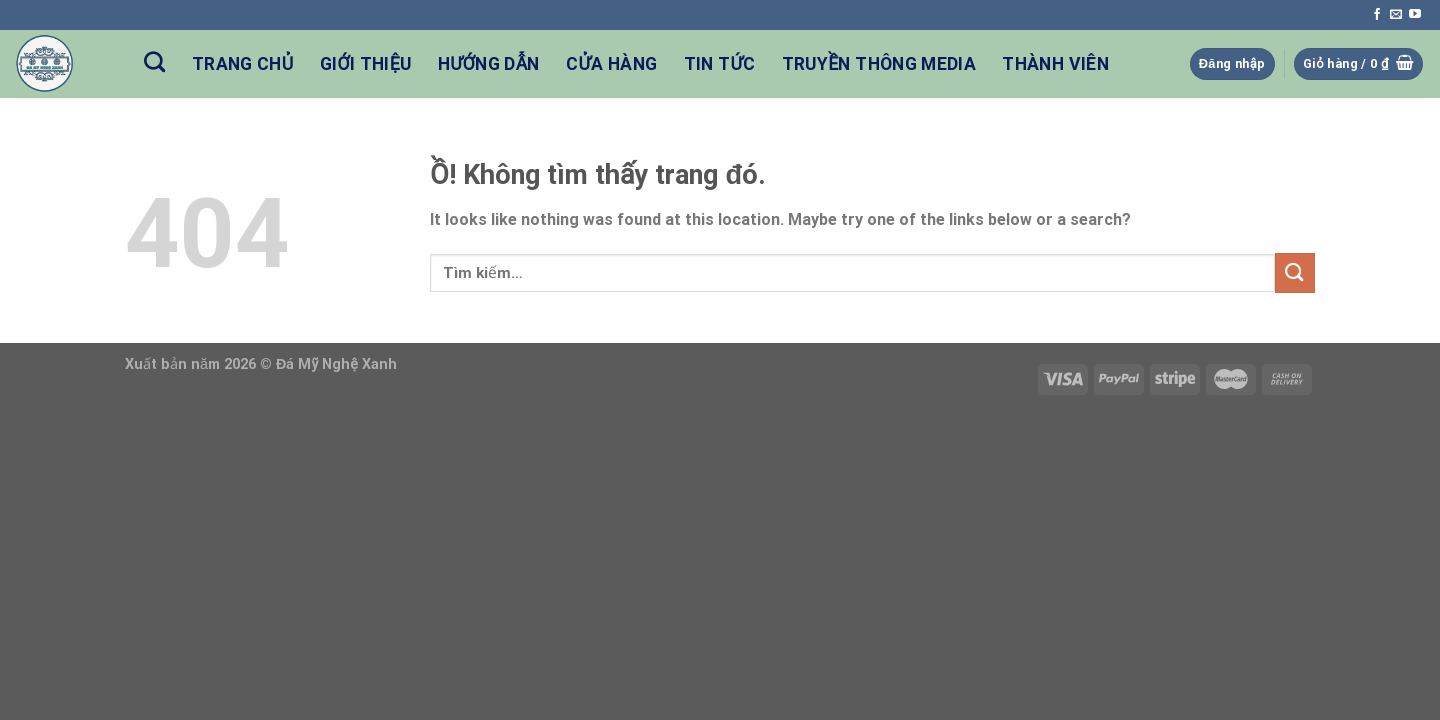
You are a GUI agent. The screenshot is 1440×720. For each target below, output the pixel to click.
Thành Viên (1055, 64)
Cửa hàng (611, 64)
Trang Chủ (243, 64)
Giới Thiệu (366, 64)
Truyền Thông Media (879, 64)
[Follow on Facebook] (1377, 15)
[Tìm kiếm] (155, 61)
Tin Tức (720, 64)
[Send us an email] (1396, 15)
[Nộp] (1295, 272)
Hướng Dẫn (489, 64)
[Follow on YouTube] (1415, 15)
